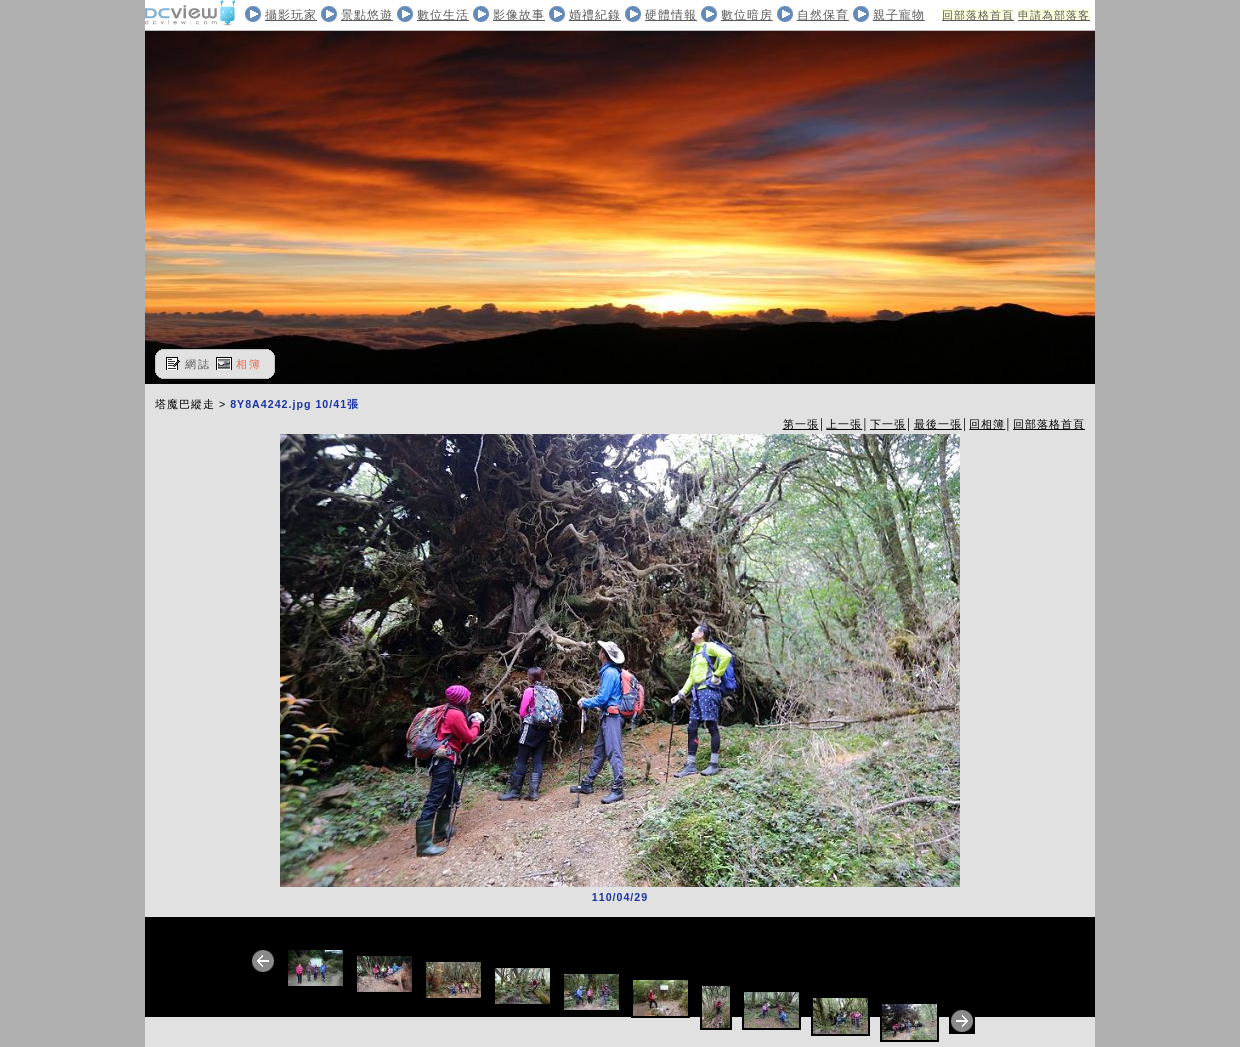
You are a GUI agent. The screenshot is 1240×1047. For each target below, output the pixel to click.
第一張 (801, 424)
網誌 (198, 364)
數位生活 (443, 15)
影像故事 (519, 15)
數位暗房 (747, 15)
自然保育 (823, 15)
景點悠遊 (367, 15)
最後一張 (938, 424)
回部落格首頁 (978, 15)
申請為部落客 (1054, 15)
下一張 (888, 424)
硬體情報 (671, 15)
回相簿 (987, 424)
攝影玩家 (291, 15)
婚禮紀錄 (595, 15)
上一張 (844, 424)
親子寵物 (899, 15)
